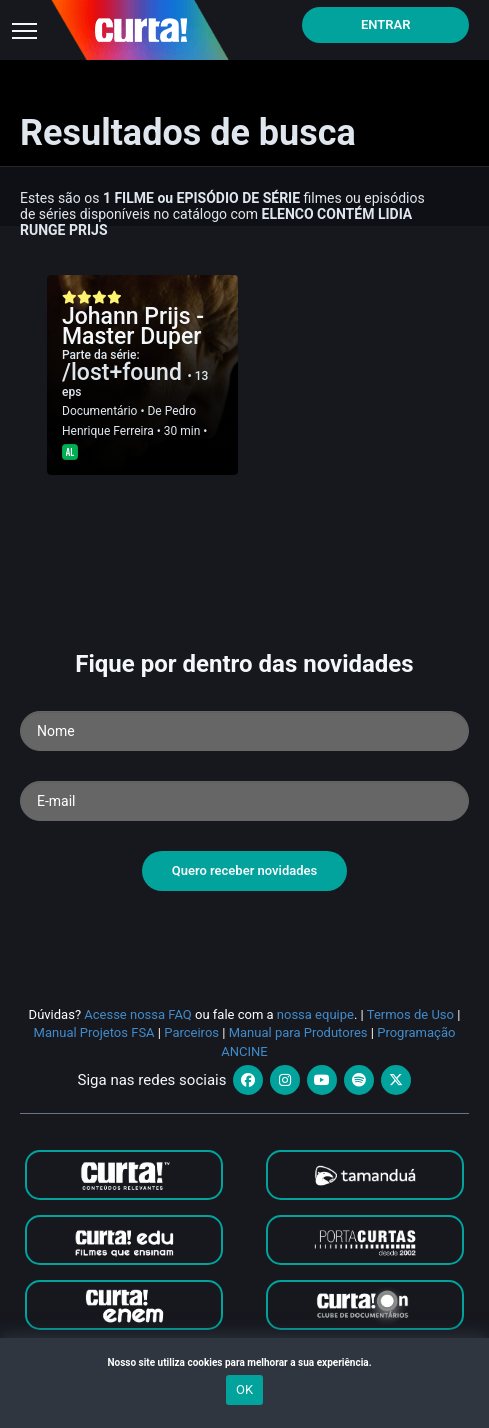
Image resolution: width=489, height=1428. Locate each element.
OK (244, 1389)
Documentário (99, 411)
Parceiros (191, 1032)
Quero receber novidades (245, 870)
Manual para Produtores (298, 1032)
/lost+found (125, 372)
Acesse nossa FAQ (138, 1014)
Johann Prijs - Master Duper (133, 326)
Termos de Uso (410, 1014)
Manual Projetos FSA (94, 1032)
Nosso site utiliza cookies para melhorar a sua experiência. (244, 1362)
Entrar (386, 24)
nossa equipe (315, 1014)
